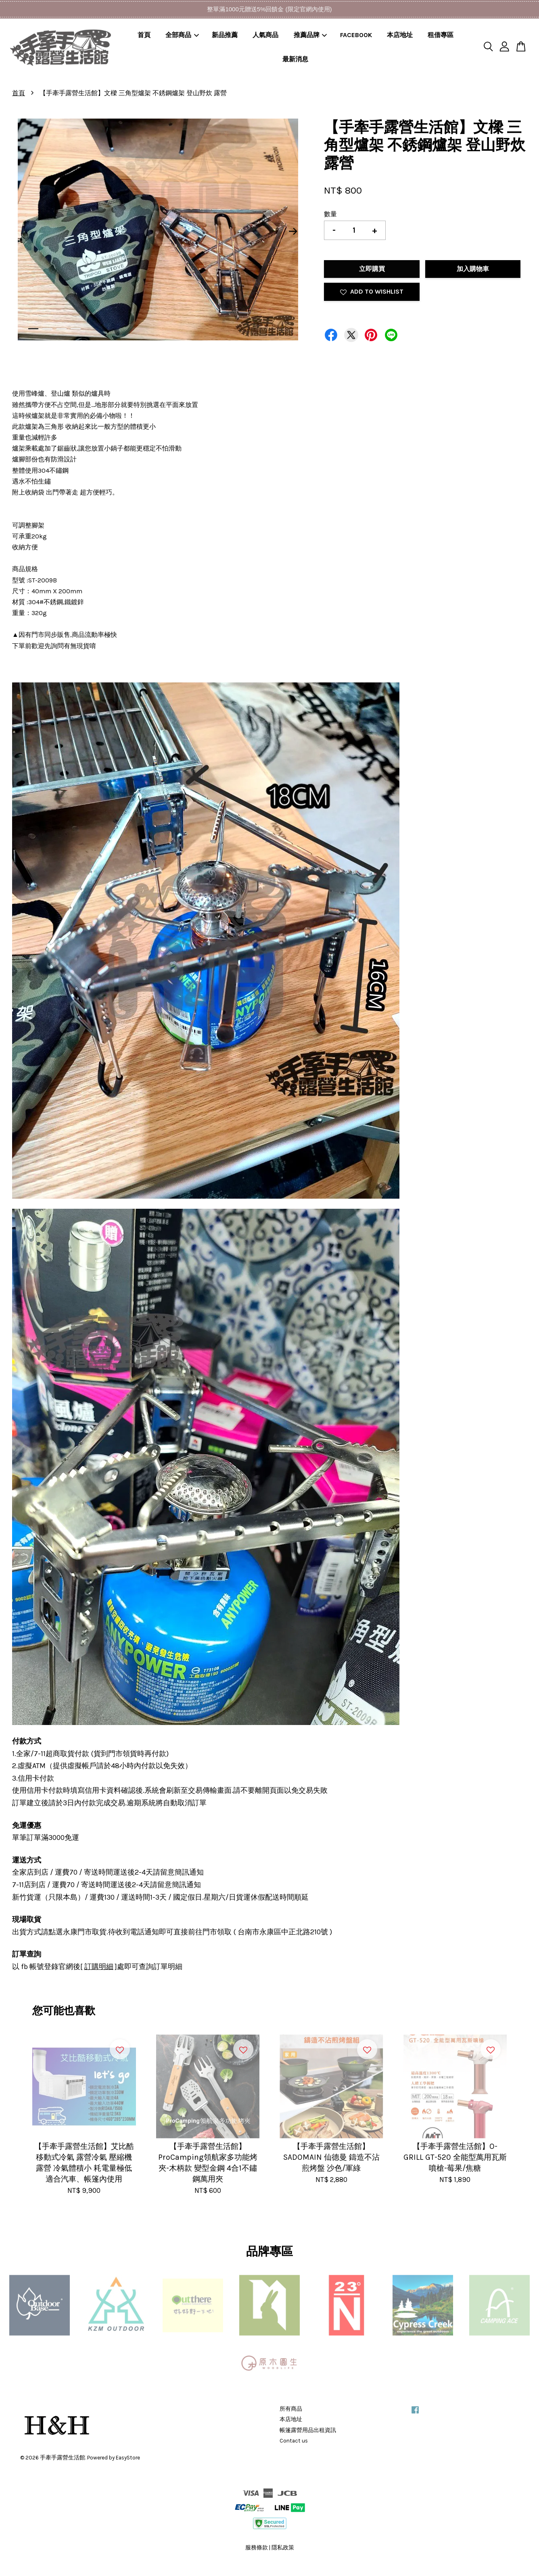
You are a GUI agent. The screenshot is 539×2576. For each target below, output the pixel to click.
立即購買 (372, 269)
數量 (330, 214)
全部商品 (182, 35)
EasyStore (128, 2458)
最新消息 (295, 59)
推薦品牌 (310, 35)
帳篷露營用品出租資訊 (308, 2430)
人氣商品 (265, 35)
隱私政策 (283, 2548)
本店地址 (400, 35)
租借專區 (440, 35)
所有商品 (291, 2409)
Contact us (294, 2441)
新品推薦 (225, 35)
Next (293, 231)
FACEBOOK (356, 35)
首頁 (144, 35)
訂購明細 (98, 1966)
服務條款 (256, 2548)
